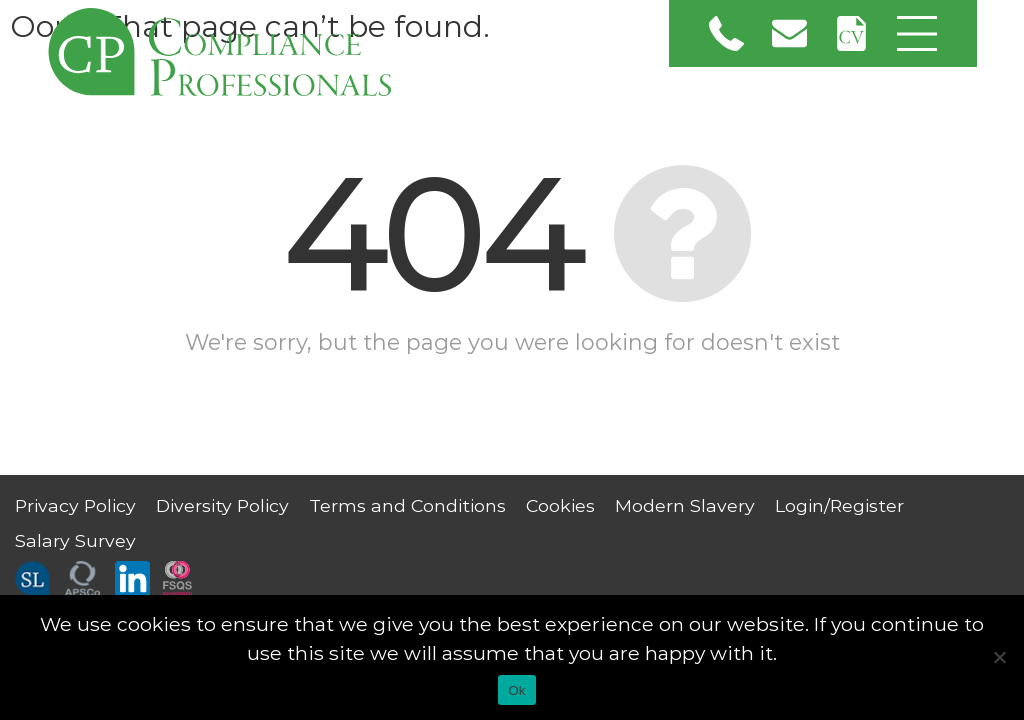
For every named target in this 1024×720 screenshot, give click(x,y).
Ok (516, 690)
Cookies (560, 505)
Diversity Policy (222, 505)
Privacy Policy (75, 505)
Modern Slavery (685, 505)
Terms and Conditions (407, 505)
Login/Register (839, 505)
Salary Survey (75, 540)
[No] (999, 657)
